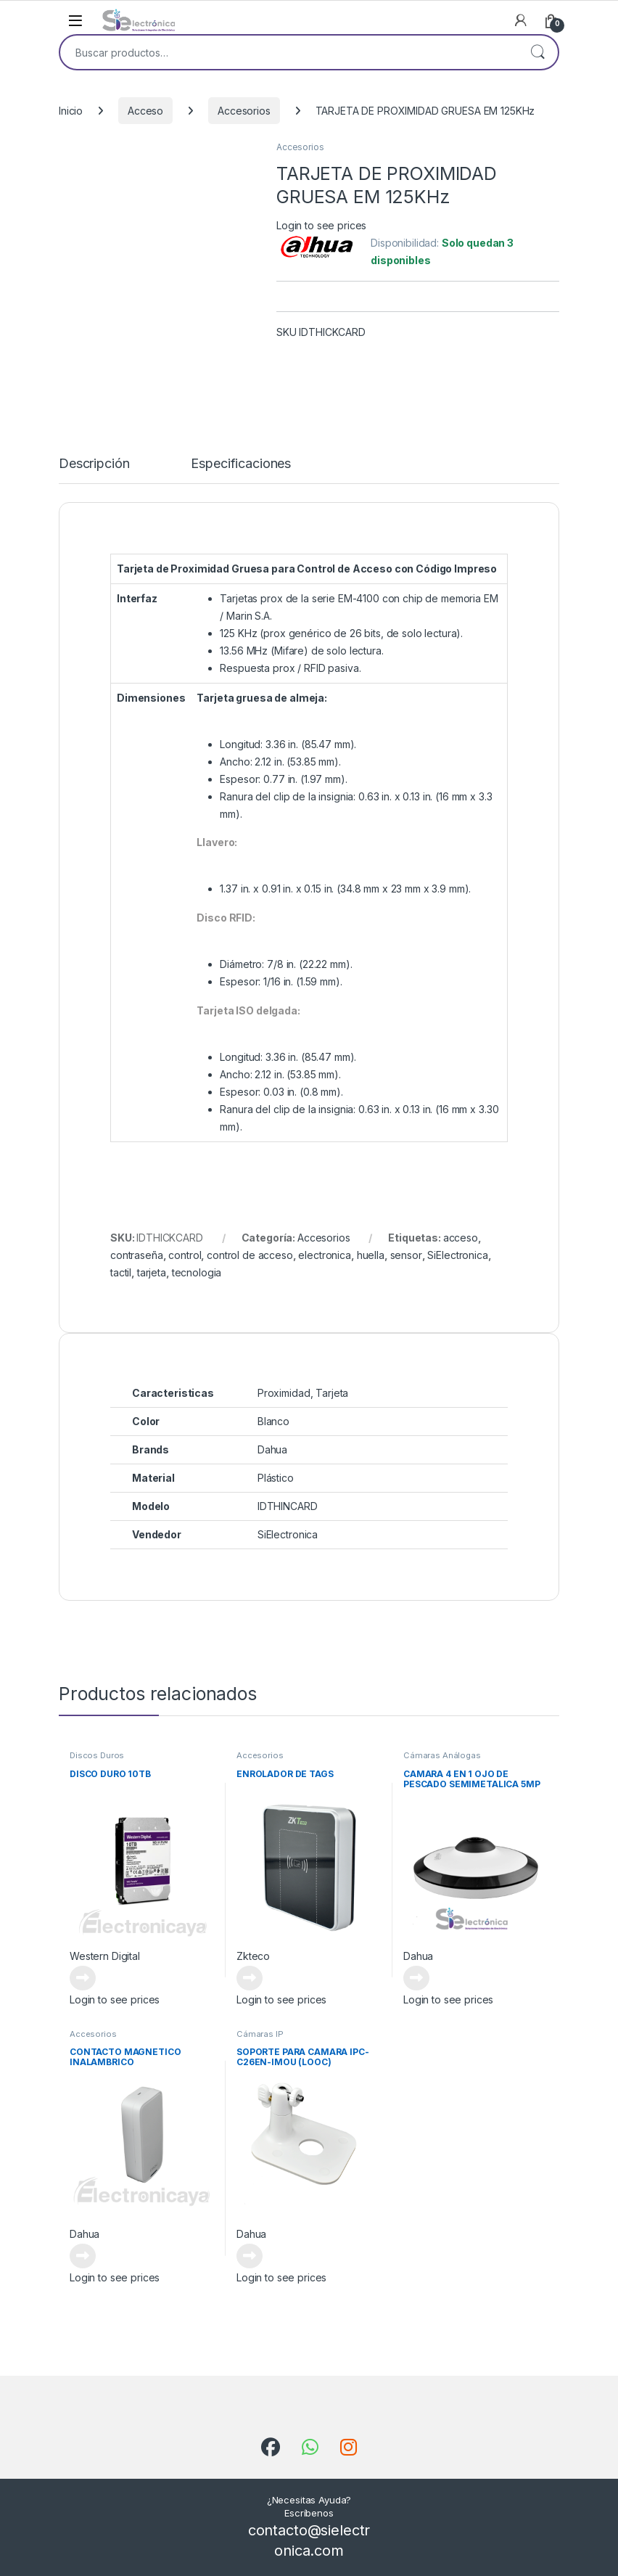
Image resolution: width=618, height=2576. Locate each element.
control (184, 1255)
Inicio (71, 110)
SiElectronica (457, 1255)
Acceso (145, 110)
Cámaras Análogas (442, 1755)
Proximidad (284, 1393)
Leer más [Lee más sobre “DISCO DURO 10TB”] (83, 1978)
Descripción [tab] (94, 464)
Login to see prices (321, 225)
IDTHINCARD (288, 1506)
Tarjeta (332, 1393)
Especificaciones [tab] (241, 464)
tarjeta (151, 1272)
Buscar (537, 52)
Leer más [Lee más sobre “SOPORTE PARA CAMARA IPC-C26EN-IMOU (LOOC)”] (249, 2256)
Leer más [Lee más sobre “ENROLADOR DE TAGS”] (249, 1978)
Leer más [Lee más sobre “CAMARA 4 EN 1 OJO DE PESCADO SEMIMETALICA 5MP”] (416, 1978)
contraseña (136, 1255)
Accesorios (244, 110)
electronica (324, 1255)
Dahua (418, 1956)
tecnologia (197, 1272)
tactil (120, 1272)
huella (370, 1255)
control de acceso (250, 1255)
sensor (406, 1255)
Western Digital (105, 1956)
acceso (460, 1237)
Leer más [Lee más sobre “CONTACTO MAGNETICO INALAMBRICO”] (83, 2256)
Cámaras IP (260, 2034)
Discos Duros (97, 1755)
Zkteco (253, 1956)
